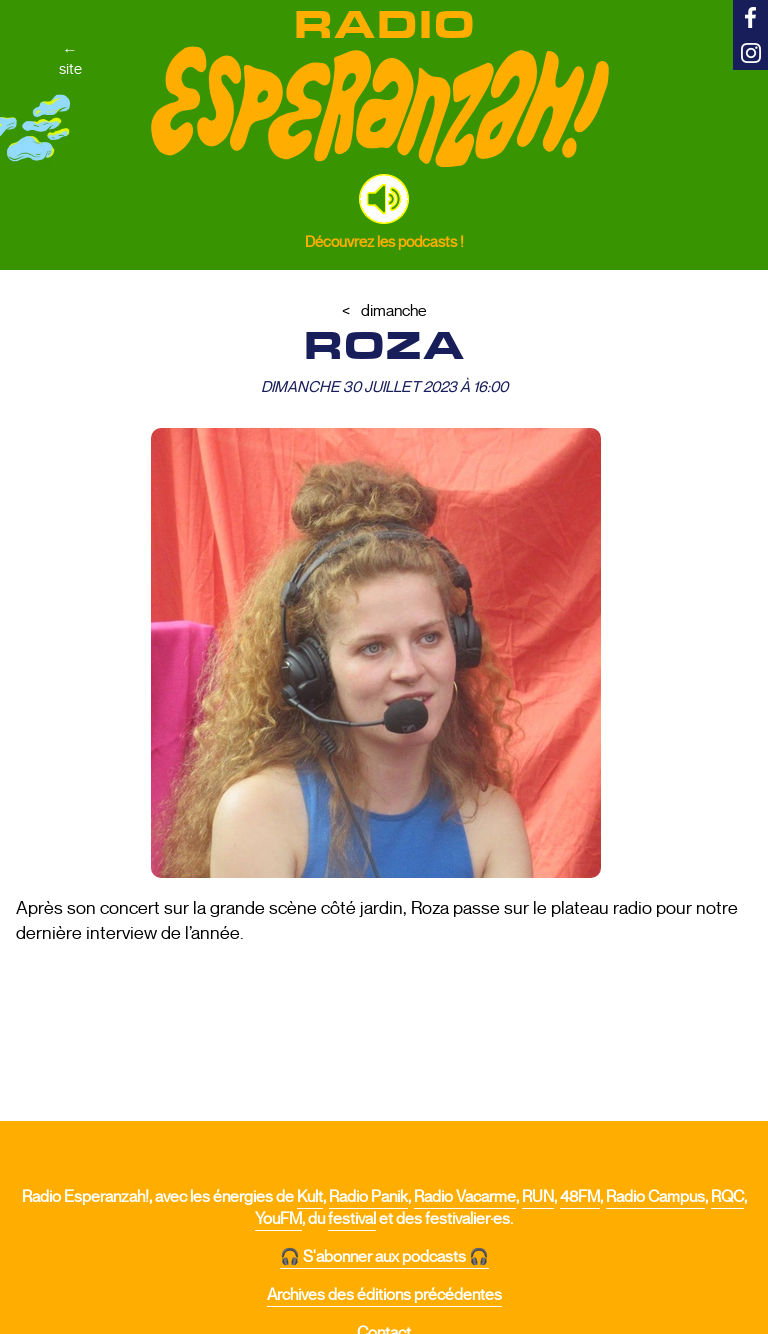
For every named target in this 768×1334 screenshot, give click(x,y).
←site (70, 59)
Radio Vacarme (465, 1197)
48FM (580, 1197)
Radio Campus (655, 1197)
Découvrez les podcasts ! (384, 241)
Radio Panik (368, 1197)
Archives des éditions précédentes (384, 1295)
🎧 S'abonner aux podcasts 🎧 (384, 1257)
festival (352, 1219)
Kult (310, 1197)
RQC (727, 1197)
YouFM (278, 1219)
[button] (384, 199)
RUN (538, 1197)
